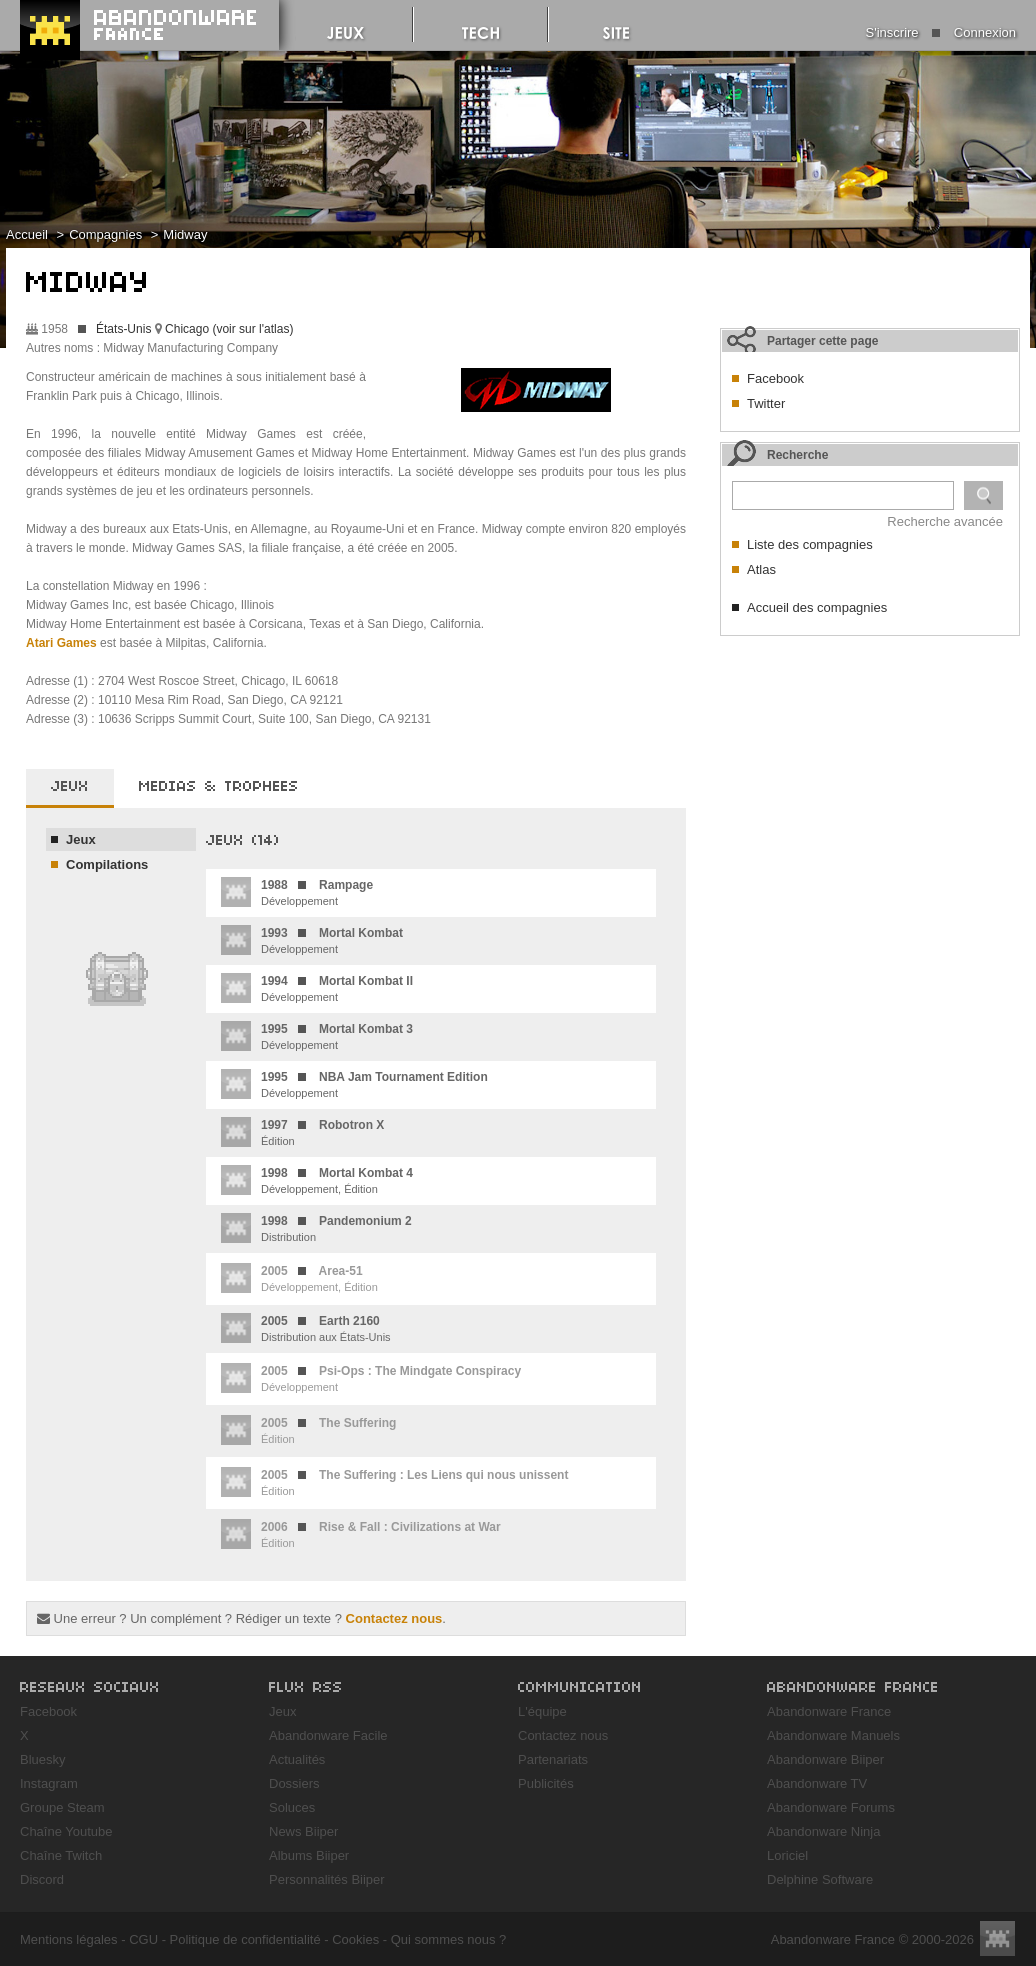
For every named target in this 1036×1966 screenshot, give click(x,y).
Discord (42, 1879)
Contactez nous (394, 1618)
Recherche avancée (945, 521)
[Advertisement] (870, 771)
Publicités (546, 1783)
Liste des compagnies (810, 544)
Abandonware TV (817, 1783)
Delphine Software (820, 1879)
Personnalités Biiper (327, 1879)
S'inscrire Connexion (941, 32)
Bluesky (43, 1759)
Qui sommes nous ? (449, 1939)
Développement (297, 892)
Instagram (49, 1783)
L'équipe (542, 1711)
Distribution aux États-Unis (306, 1328)
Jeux (81, 839)
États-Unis (123, 329)
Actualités (297, 1759)
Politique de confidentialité (245, 1939)
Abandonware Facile (328, 1735)
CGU (143, 1939)
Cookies (355, 1939)
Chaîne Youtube (66, 1831)
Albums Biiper (309, 1855)
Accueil (27, 234)
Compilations (107, 864)
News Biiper (303, 1831)
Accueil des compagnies (817, 607)
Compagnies (105, 234)
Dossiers (294, 1783)
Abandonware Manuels (833, 1735)
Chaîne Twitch (61, 1855)
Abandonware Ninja (823, 1831)
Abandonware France (829, 1711)
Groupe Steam (62, 1807)
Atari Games (61, 643)
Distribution (316, 1228)
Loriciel (787, 1855)
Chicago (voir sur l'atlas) (229, 329)
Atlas (761, 569)
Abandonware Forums (831, 1807)
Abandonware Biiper (825, 1759)
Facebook (775, 378)
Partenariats (553, 1759)
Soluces (292, 1807)
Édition (302, 1132)
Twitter (766, 403)
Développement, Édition (317, 1180)
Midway (185, 234)
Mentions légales (69, 1939)
